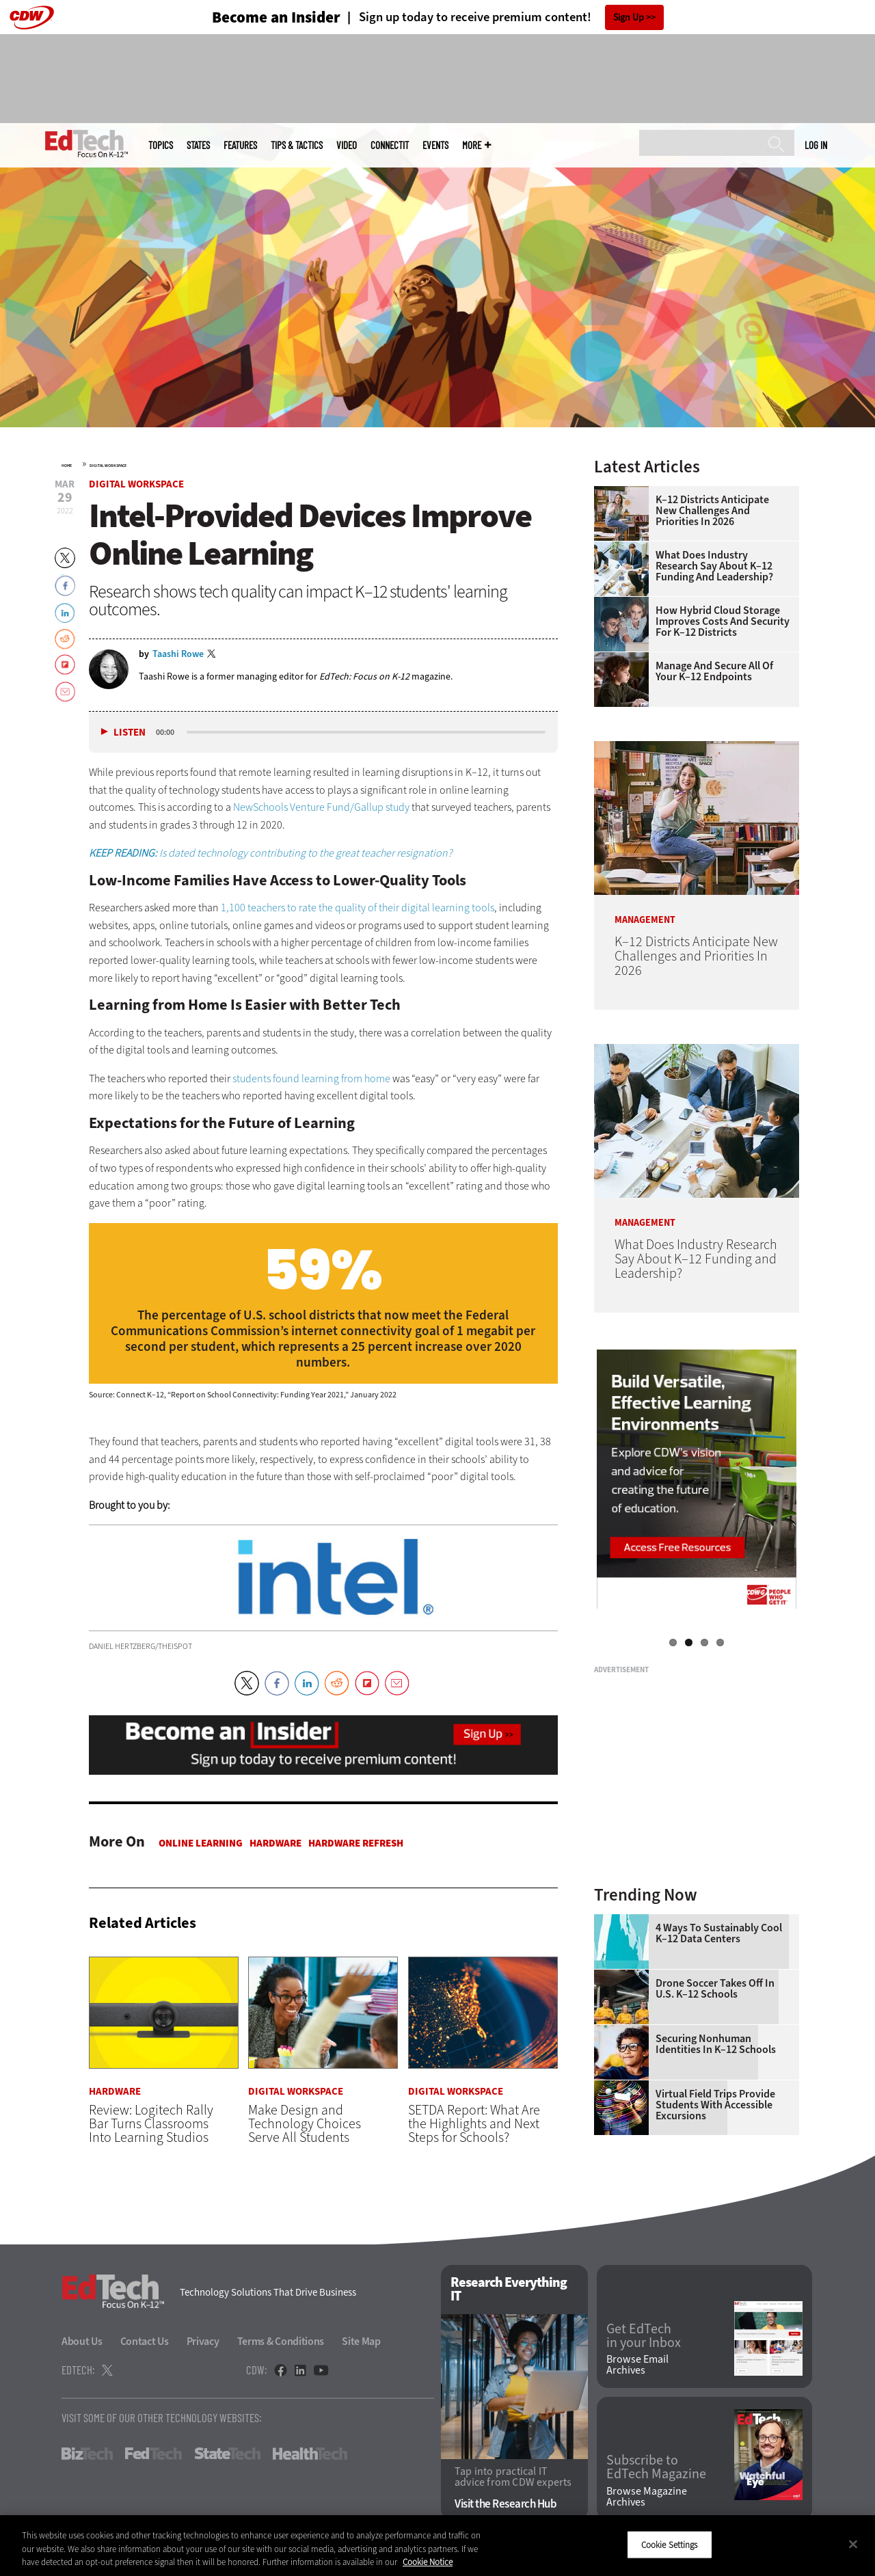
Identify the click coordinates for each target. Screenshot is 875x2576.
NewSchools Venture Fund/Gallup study (321, 807)
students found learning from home (311, 1078)
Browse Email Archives (637, 2365)
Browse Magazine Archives (646, 2497)
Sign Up (628, 17)
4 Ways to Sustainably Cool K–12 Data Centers (719, 1933)
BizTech (87, 2453)
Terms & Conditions (281, 2341)
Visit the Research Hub (505, 2504)
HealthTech (310, 2453)
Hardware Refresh (355, 1843)
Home (67, 465)
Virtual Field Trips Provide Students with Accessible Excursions (715, 2105)
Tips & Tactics (297, 145)
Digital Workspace (108, 465)
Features (240, 145)
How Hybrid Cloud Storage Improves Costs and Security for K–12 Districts (723, 621)
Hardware (275, 1843)
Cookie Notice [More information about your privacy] (428, 2562)
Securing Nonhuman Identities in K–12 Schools (716, 2044)
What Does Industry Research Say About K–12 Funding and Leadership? (714, 566)
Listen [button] (129, 732)
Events (435, 145)
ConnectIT (390, 145)
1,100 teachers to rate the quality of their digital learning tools (357, 907)
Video (346, 145)
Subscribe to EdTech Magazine (656, 2467)
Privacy (203, 2341)
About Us (82, 2341)
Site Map (361, 2341)
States (198, 145)
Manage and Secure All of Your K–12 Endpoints (714, 671)
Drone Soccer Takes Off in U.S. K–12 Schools (715, 1989)
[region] (437, 2545)
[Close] (853, 2544)
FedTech (153, 2453)
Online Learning (201, 1843)
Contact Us (144, 2341)
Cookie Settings (669, 2544)
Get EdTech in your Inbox (643, 2336)
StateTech (227, 2453)
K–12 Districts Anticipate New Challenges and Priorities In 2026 (712, 510)
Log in (816, 145)
